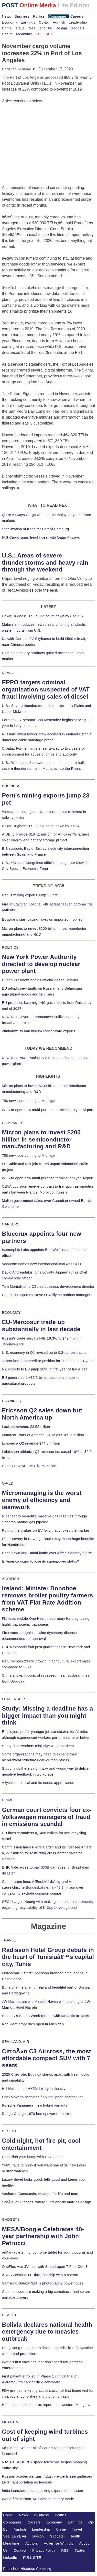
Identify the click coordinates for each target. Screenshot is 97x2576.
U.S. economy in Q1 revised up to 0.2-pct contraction (45, 1352)
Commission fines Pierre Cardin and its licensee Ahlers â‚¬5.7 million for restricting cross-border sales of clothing (47, 1853)
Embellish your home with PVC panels (33, 2157)
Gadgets (78, 28)
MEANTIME (11, 2422)
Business (22, 16)
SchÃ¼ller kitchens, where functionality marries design (46, 2202)
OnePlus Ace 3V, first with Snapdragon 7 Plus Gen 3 (44, 2267)
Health (7, 34)
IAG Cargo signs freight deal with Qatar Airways (41, 537)
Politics (39, 16)
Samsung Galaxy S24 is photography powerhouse (43, 2283)
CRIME (8, 1800)
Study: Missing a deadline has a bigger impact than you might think (47, 1715)
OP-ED (7, 1483)
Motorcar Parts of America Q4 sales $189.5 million (43, 1435)
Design (61, 28)
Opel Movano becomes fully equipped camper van (43, 2097)
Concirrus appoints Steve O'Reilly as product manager (46, 1295)
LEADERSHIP (13, 1699)
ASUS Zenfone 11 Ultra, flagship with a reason (40, 2275)
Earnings (28, 22)
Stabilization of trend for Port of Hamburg (35, 529)
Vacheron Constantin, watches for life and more (40, 2194)
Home (8, 2515)
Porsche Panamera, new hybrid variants (34, 2105)
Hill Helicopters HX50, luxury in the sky (33, 2089)
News (6, 16)
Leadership (78, 22)
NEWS (7, 673)
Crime (7, 28)
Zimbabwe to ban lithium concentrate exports (38, 1031)
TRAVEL (9, 1940)
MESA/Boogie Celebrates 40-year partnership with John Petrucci (43, 2236)
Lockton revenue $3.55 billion (26, 1427)
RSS (65, 2550)
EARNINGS (11, 1401)
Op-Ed (44, 22)
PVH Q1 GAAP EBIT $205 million (29, 1466)
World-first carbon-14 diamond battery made (38, 2499)
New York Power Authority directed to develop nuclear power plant (41, 964)
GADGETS (11, 2219)
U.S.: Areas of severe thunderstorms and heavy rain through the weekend (45, 562)
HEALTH (9, 2315)
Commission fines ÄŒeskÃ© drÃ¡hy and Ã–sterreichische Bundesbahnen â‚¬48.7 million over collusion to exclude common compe (42, 1887)
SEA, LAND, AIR (15, 2042)
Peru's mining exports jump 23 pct (29, 895)
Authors (31, 2543)
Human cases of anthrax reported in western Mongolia (46, 2405)
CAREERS (11, 1224)
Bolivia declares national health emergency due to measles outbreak (47, 2331)
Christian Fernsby (18, 69)
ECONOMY (11, 1313)
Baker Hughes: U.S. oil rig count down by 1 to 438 (43, 826)
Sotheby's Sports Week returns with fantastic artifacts (45, 2016)
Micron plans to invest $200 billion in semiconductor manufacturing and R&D (41, 1139)
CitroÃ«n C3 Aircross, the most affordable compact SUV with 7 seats (46, 2058)
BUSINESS (11, 786)
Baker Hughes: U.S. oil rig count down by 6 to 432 (43, 616)
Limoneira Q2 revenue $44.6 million (31, 1443)
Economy (9, 22)
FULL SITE (32, 2558)
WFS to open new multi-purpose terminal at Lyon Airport (47, 1110)
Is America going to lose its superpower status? (40, 1561)
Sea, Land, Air (40, 28)
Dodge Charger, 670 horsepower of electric (37, 2114)
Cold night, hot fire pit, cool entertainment (41, 2144)
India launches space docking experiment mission (42, 2491)
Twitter (80, 2550)
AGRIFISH (10, 1579)
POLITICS (10, 947)
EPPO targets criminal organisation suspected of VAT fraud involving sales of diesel (46, 689)
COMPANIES (12, 1123)
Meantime (24, 34)
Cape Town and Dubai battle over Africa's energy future (47, 1553)
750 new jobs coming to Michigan (29, 1101)
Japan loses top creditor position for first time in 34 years (48, 1361)
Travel (20, 28)
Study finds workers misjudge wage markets (38, 1746)
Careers (76, 16)
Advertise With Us (58, 2543)
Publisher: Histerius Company (27, 2569)
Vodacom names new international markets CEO (41, 1264)
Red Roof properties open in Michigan (33, 2024)
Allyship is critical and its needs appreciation (38, 1783)
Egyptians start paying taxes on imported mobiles (42, 919)
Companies (57, 16)
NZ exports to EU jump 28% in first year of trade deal (45, 1369)
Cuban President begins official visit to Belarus (40, 980)
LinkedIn (10, 2558)
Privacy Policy (43, 2550)
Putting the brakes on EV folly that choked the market (45, 1530)
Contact (20, 2550)
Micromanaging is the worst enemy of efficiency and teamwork (42, 1499)
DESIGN (9, 2131)
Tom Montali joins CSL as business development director (48, 1286)
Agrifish (59, 22)
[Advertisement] (38, 134)
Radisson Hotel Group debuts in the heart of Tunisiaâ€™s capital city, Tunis (48, 1957)
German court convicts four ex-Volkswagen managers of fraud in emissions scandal (46, 1816)
